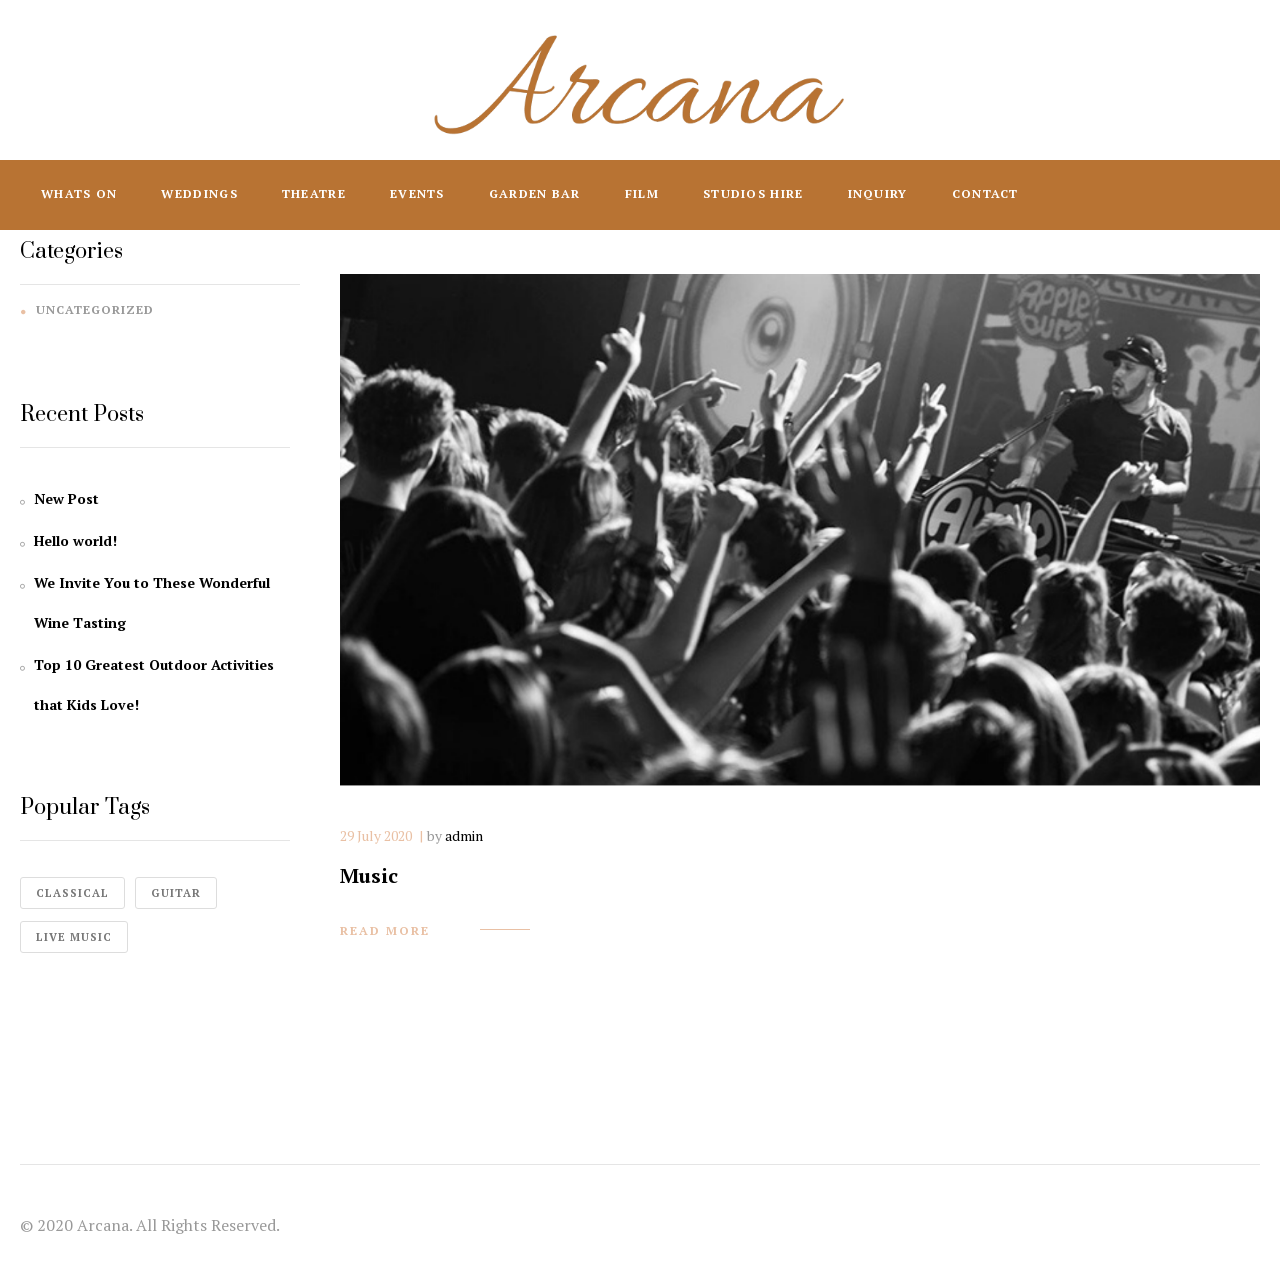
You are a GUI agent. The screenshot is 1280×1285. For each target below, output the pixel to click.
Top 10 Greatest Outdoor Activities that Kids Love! (154, 684)
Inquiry (878, 193)
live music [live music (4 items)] (74, 937)
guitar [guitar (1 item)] (176, 893)
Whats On (79, 193)
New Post (66, 498)
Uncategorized (95, 309)
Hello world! (75, 540)
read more (385, 930)
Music (369, 875)
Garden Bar (535, 193)
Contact (985, 193)
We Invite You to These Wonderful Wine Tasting (152, 602)
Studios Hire (753, 193)
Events (417, 193)
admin (464, 835)
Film (642, 193)
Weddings (199, 193)
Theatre (314, 193)
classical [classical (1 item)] (72, 893)
